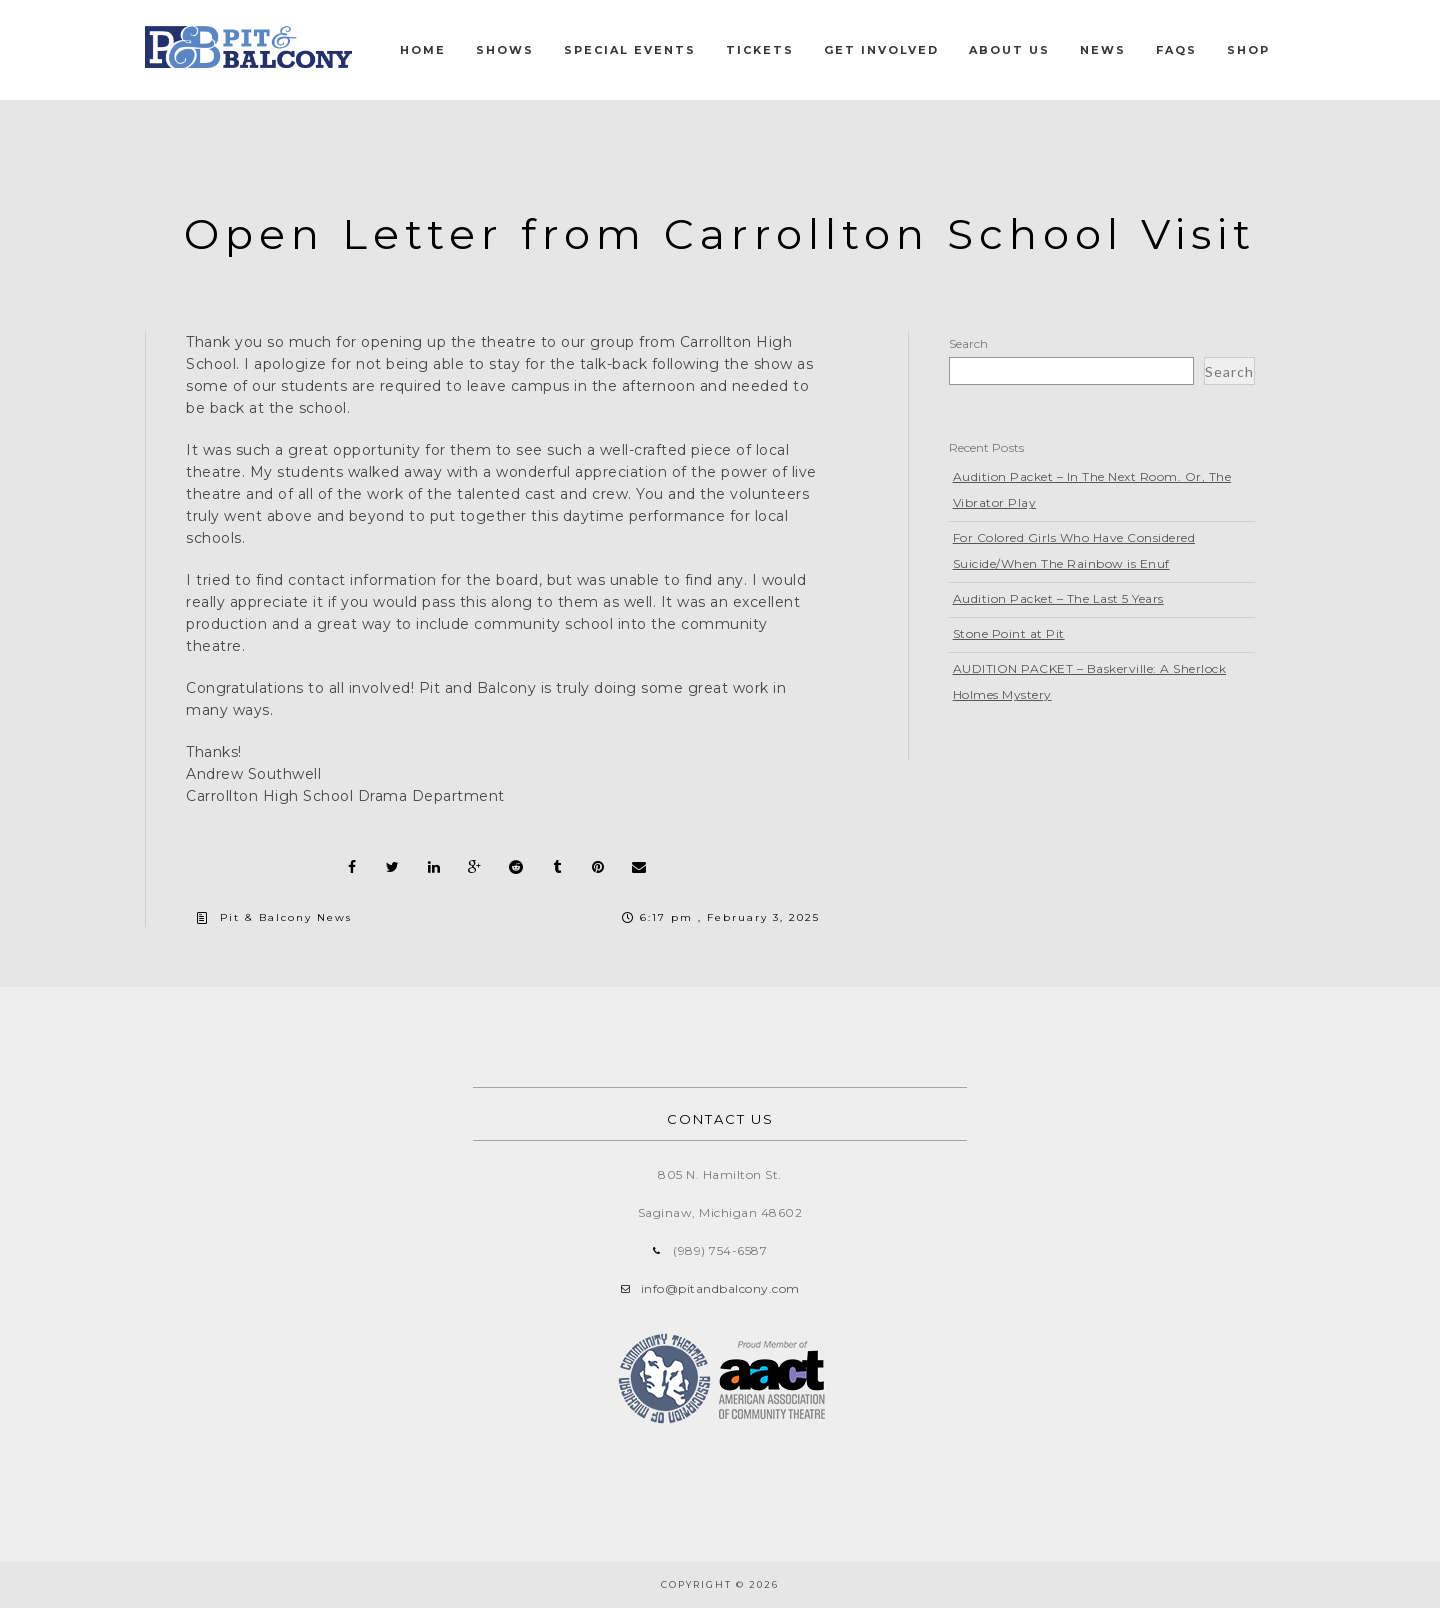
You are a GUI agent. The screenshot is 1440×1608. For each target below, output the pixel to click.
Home (423, 50)
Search (969, 343)
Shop (1248, 50)
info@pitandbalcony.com (720, 1288)
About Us (1009, 50)
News (1103, 50)
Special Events (630, 50)
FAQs (1176, 50)
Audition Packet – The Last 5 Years (1058, 598)
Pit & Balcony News (286, 917)
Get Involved (881, 50)
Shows (505, 50)
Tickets (760, 50)
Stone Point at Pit (1009, 633)
